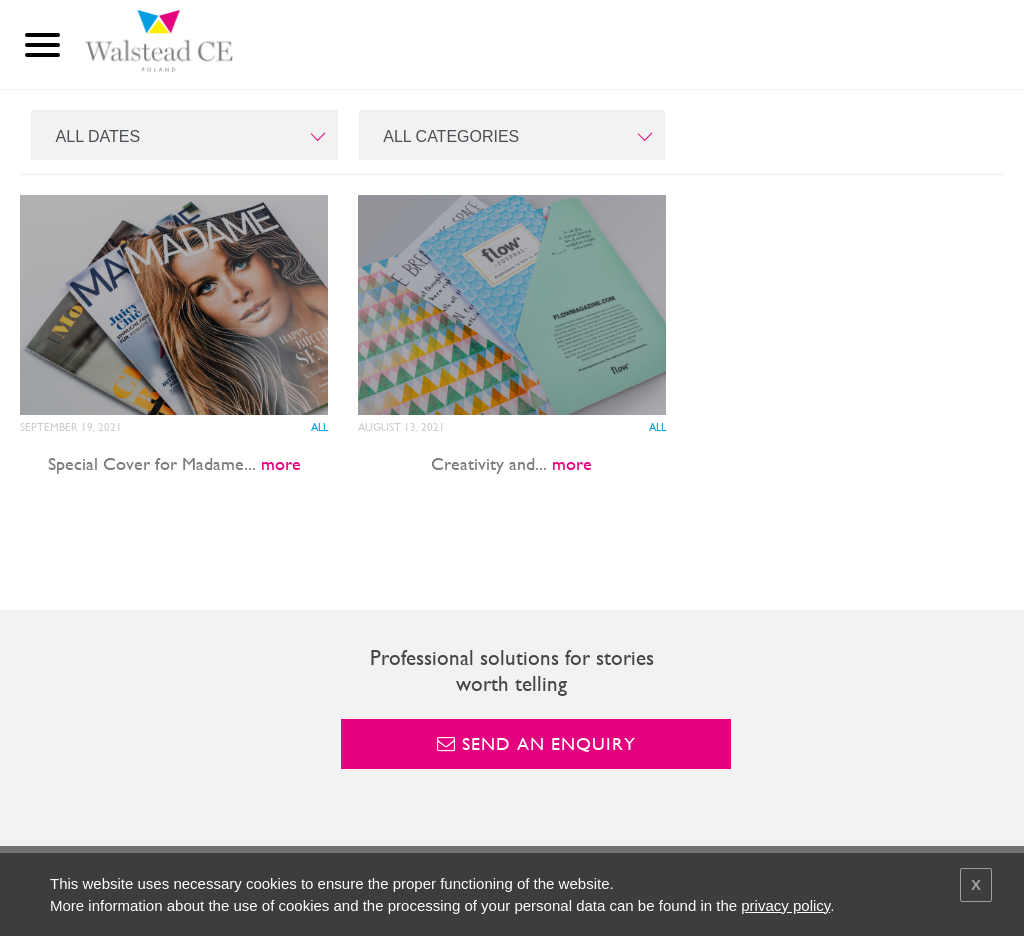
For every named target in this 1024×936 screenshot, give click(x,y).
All (319, 427)
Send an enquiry (536, 743)
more (281, 463)
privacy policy (785, 905)
